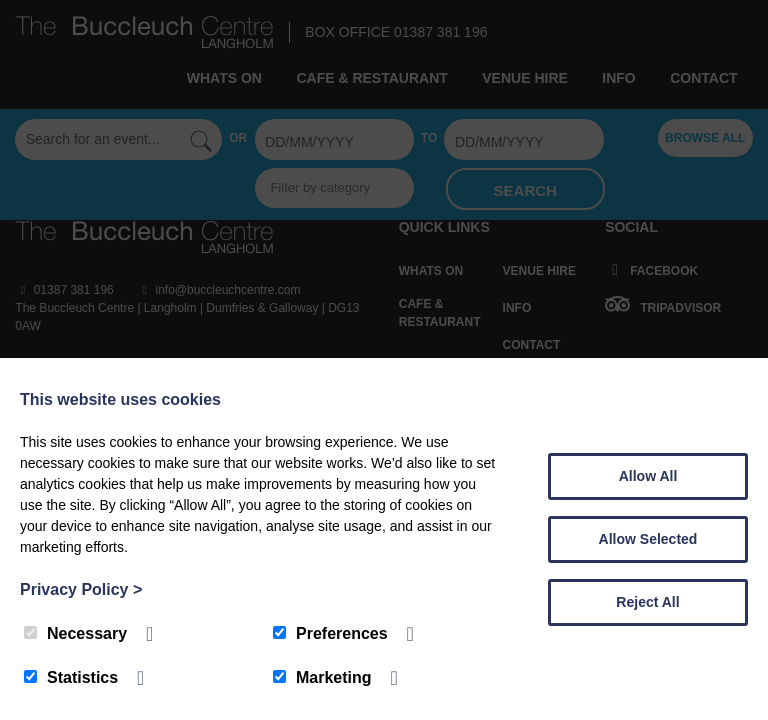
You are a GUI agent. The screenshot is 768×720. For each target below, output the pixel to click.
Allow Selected (648, 539)
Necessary (75, 633)
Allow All (648, 476)
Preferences (330, 633)
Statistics (71, 677)
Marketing (322, 677)
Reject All (647, 602)
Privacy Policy (81, 589)
